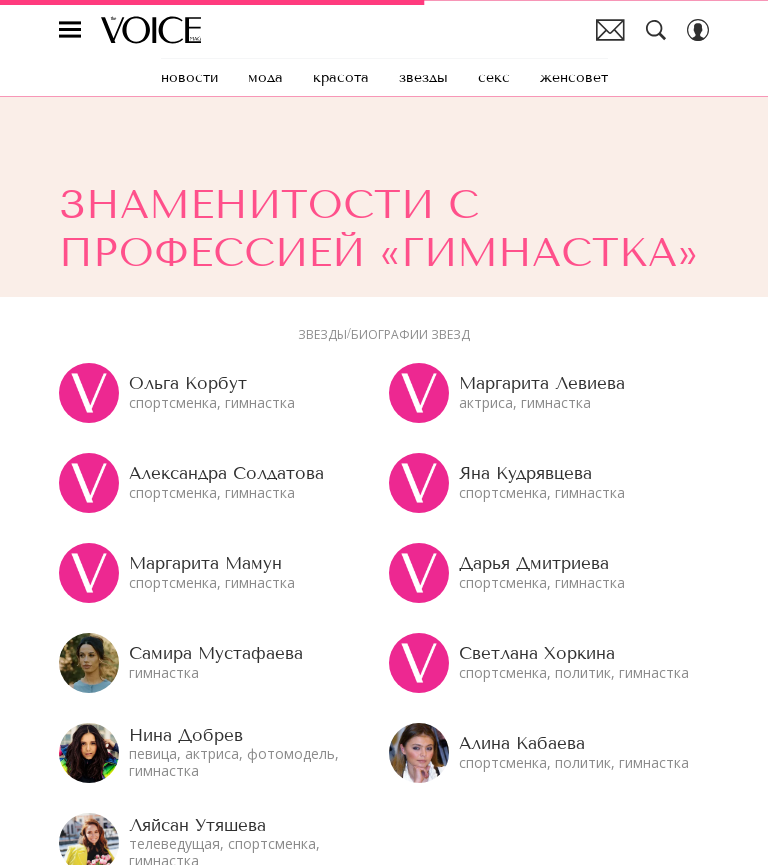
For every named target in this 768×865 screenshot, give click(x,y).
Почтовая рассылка (610, 30)
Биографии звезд (410, 335)
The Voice (151, 30)
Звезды (322, 335)
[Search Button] (656, 30)
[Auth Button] (698, 30)
